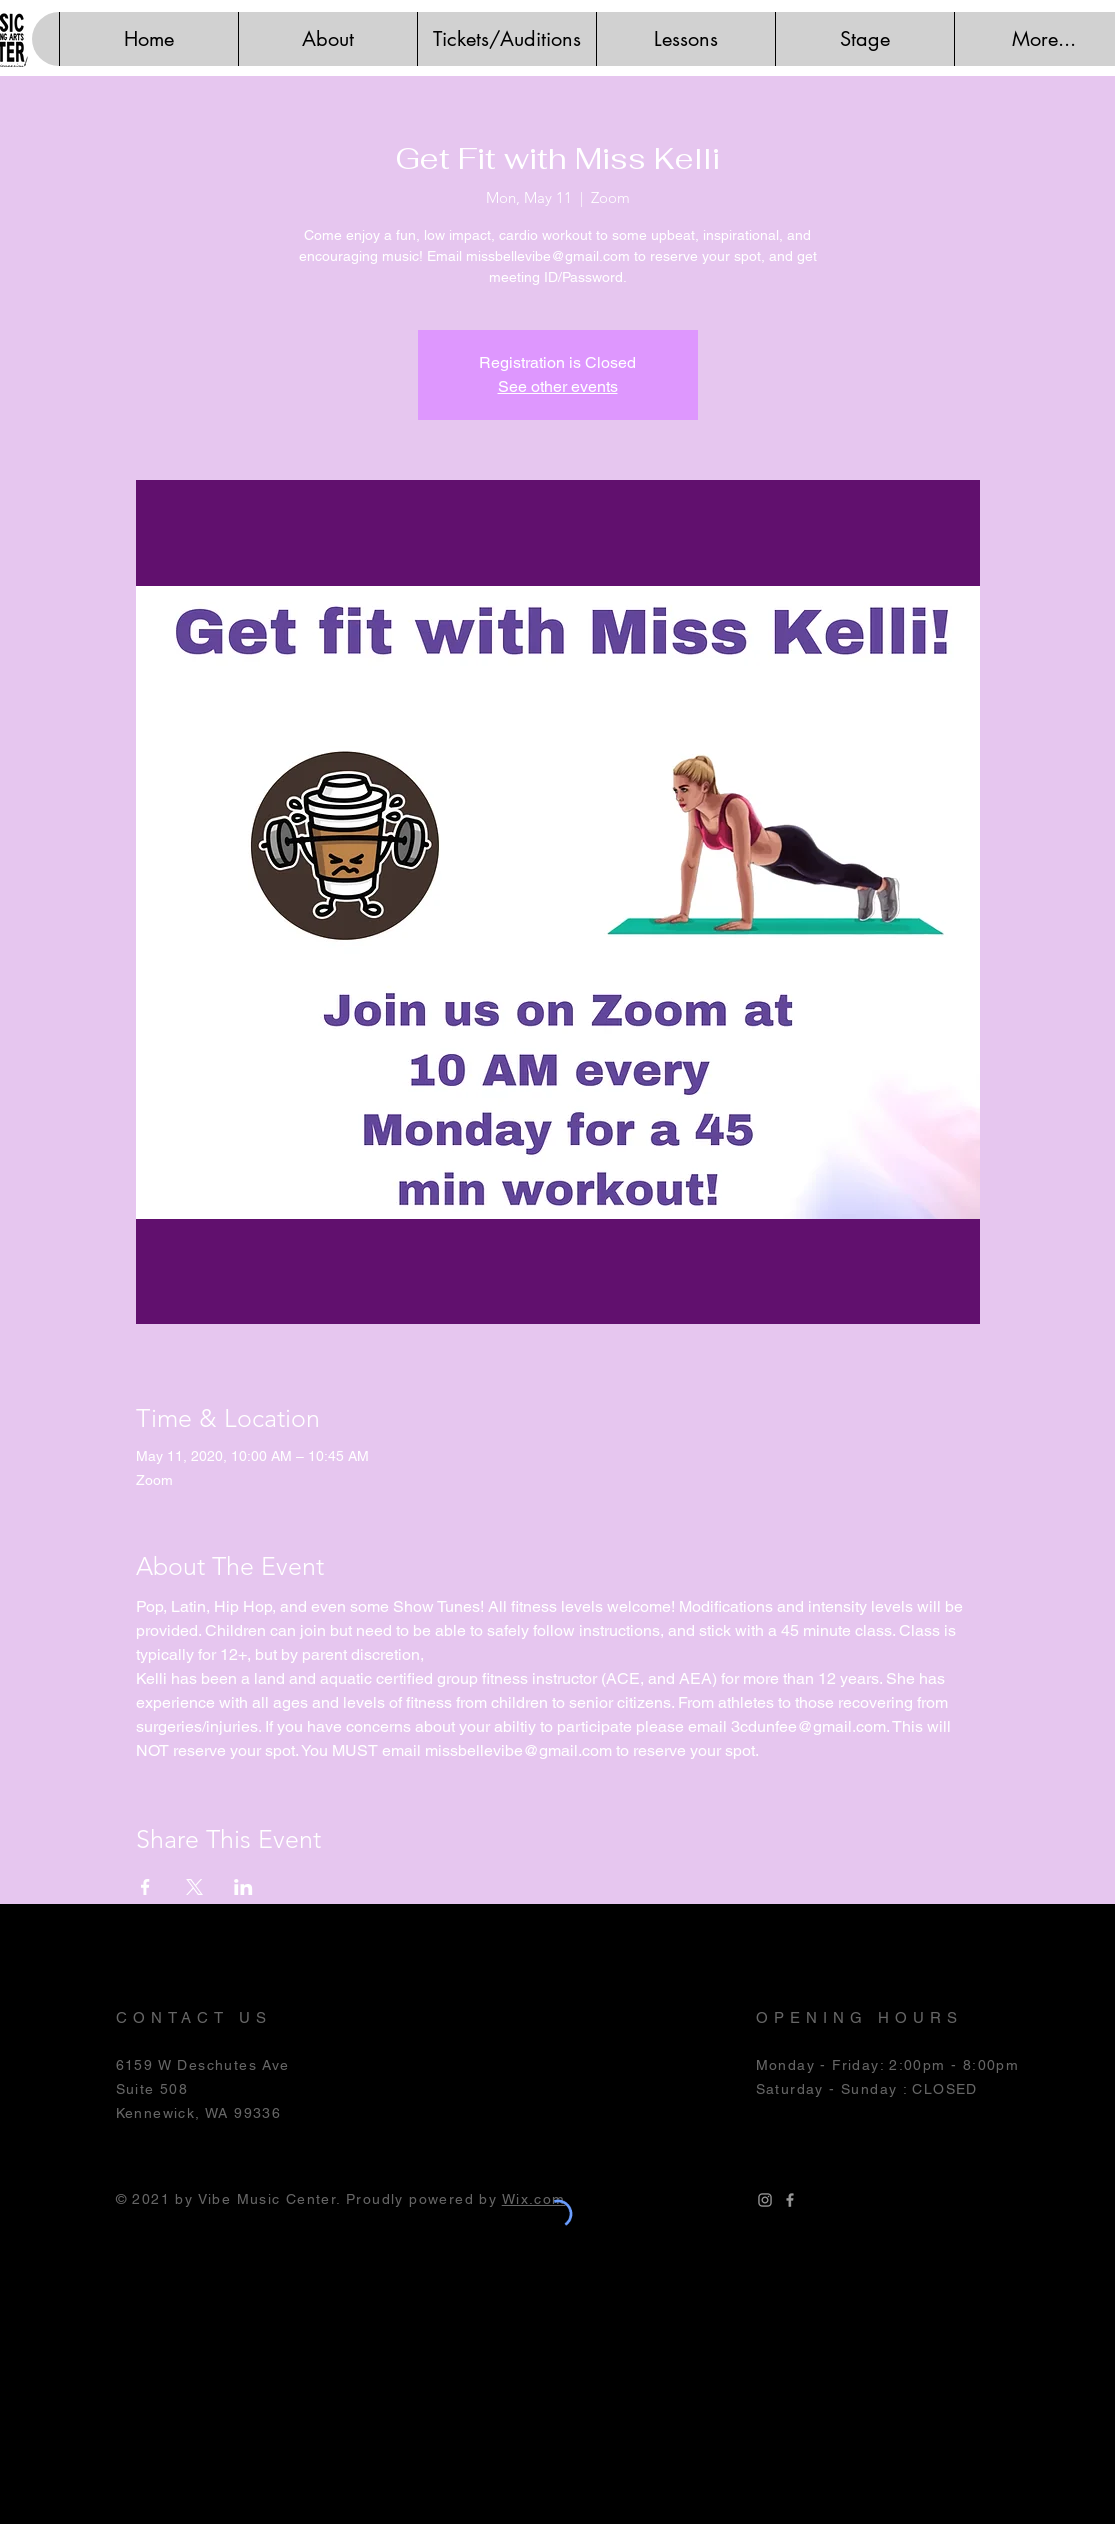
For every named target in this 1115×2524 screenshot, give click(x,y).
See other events (558, 386)
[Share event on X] (194, 1887)
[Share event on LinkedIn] (243, 1887)
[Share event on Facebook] (145, 1887)
